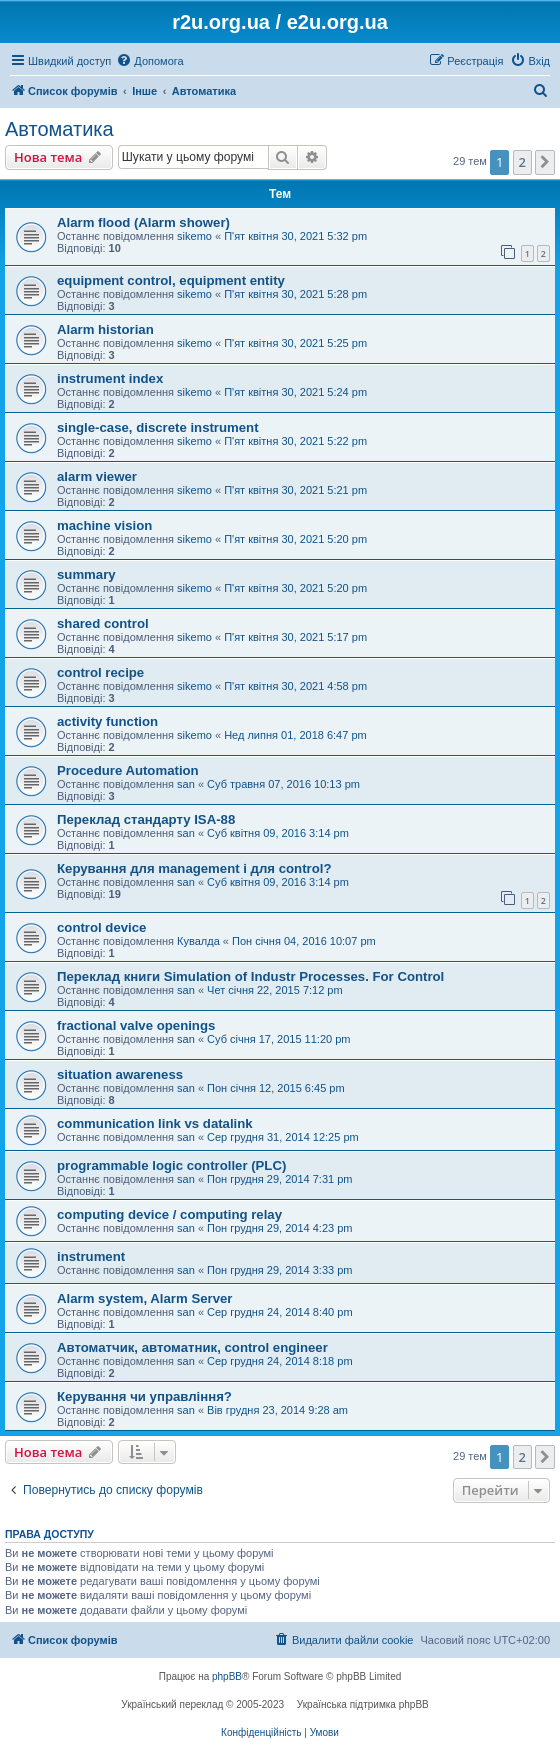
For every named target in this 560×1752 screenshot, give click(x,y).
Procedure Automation (128, 770)
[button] (545, 162)
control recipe (100, 672)
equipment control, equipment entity (171, 280)
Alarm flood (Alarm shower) (143, 222)
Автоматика (59, 129)
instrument (91, 1256)
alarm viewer (97, 476)
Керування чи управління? (144, 1396)
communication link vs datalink (155, 1123)
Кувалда (198, 941)
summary (86, 574)
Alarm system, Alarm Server (144, 1298)
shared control (103, 623)
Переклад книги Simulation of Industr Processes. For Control (250, 976)
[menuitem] (149, 61)
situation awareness (120, 1074)
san (186, 784)
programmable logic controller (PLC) (171, 1165)
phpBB (227, 1676)
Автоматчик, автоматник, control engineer (192, 1347)
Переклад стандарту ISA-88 (146, 819)
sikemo (194, 236)
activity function (107, 721)
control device (101, 927)
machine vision (104, 525)
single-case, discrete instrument (158, 427)
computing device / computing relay (169, 1214)
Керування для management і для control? (194, 868)
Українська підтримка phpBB (363, 1704)
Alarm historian (105, 329)
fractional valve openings (136, 1025)
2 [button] (522, 162)
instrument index (110, 378)
